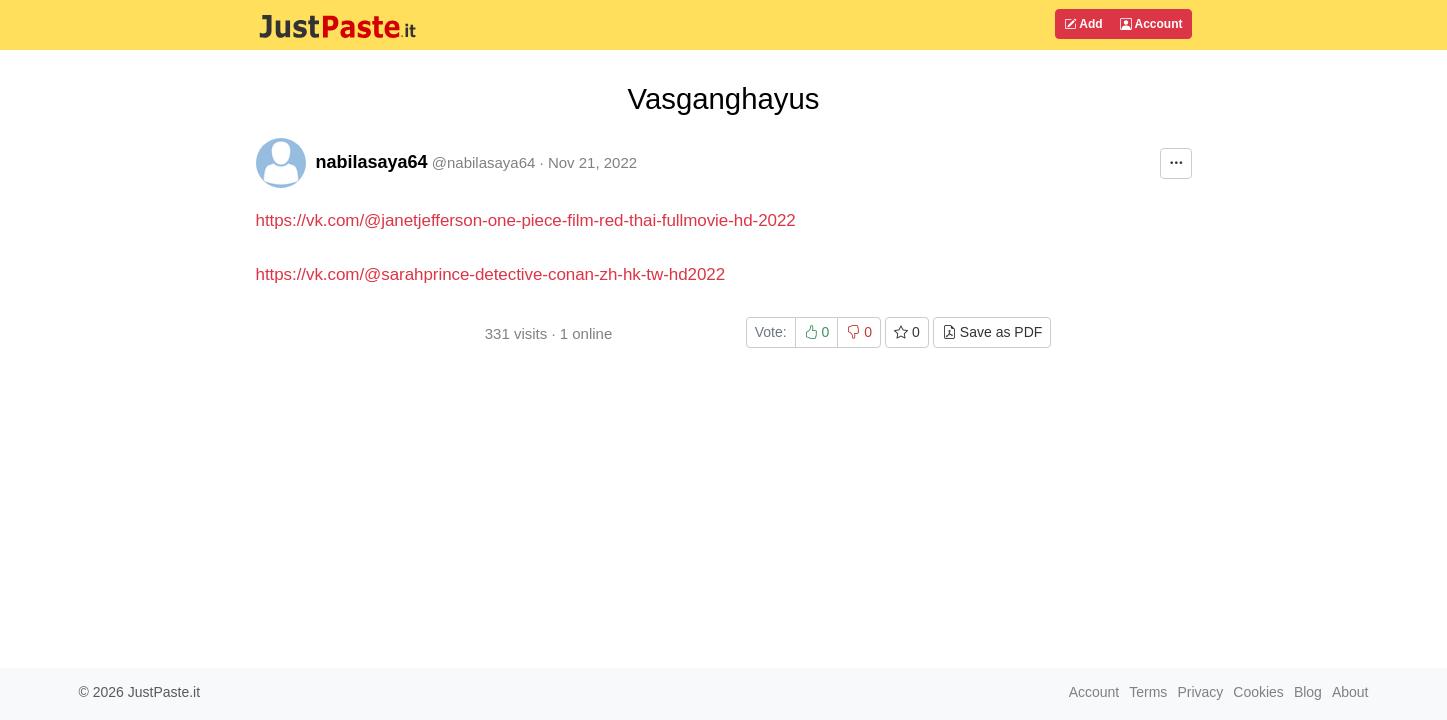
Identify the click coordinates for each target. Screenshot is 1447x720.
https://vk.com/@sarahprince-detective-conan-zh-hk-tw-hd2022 (491, 274)
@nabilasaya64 (484, 162)
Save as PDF (992, 332)
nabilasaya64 (372, 162)
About (1350, 692)
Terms (1148, 692)
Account (1151, 24)
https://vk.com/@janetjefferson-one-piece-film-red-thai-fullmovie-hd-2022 (526, 220)
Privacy (1200, 692)
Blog (1308, 692)
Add (1083, 24)
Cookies (1258, 692)
